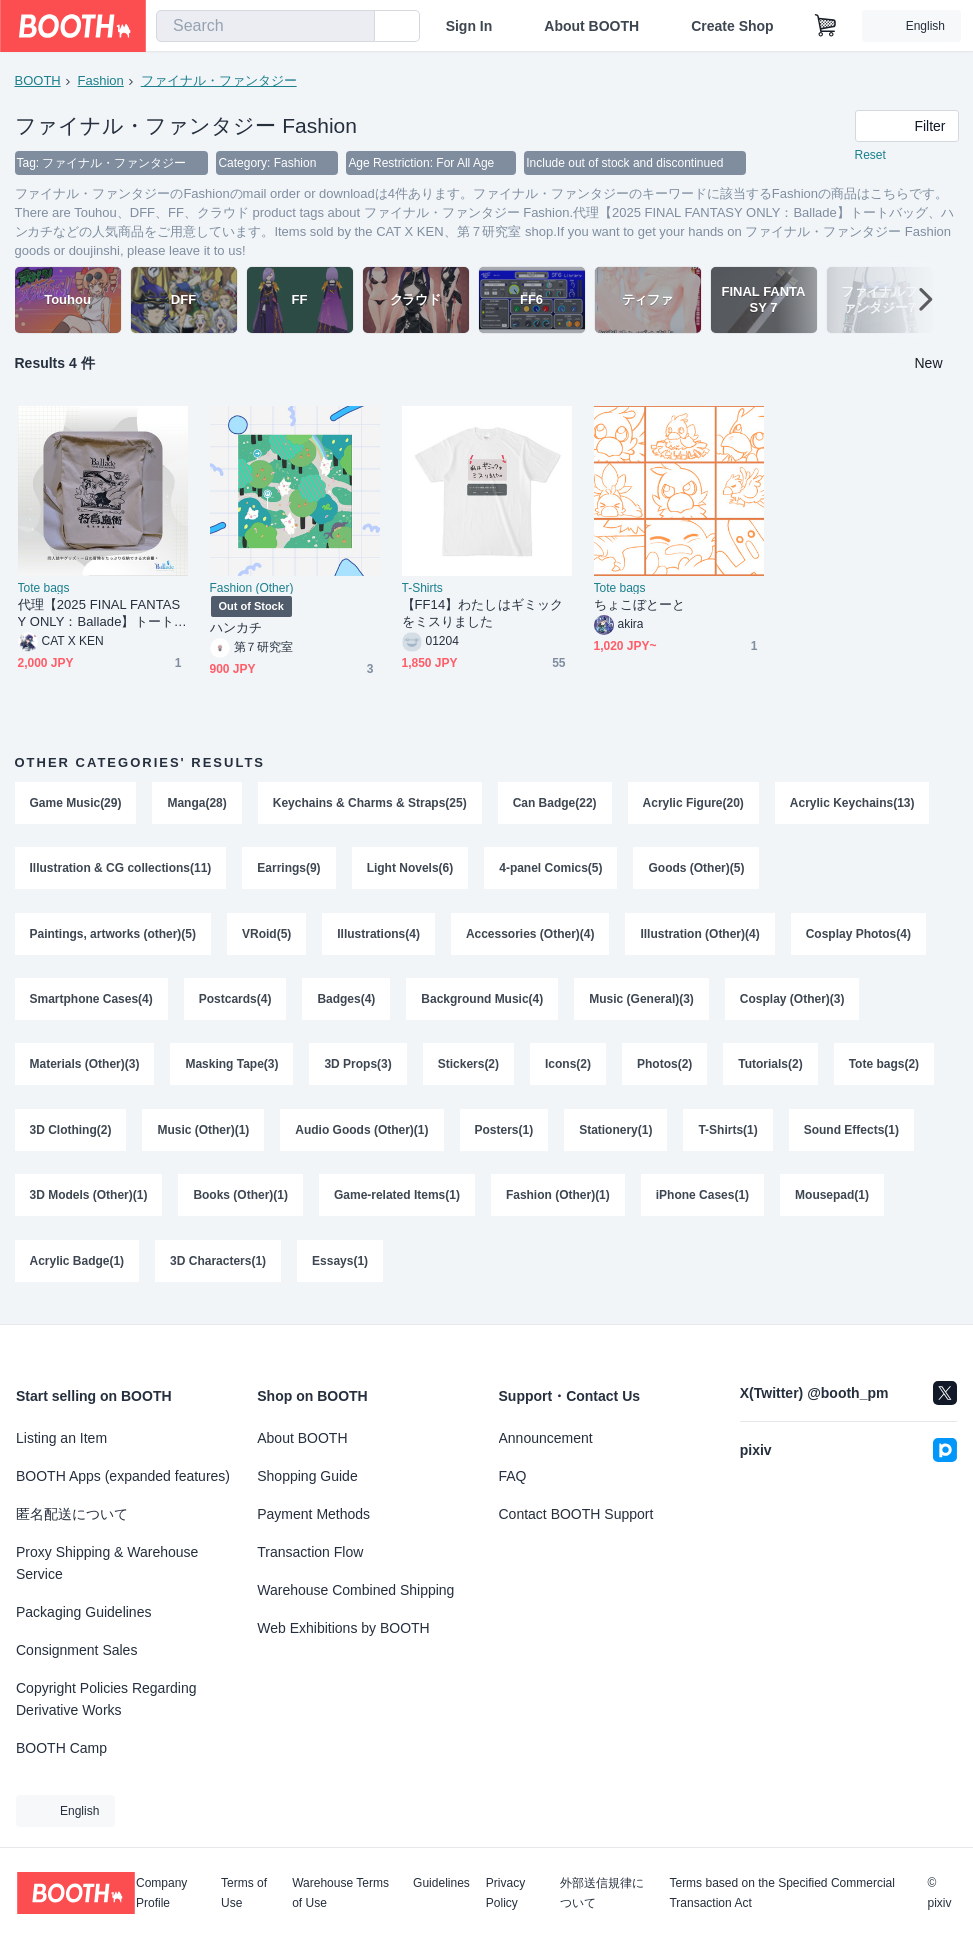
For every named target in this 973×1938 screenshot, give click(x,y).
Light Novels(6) (410, 870)
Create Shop (732, 26)
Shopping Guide (307, 1476)
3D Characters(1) (218, 1266)
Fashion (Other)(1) (558, 1200)
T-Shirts (422, 589)
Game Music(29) (76, 804)
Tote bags (44, 589)
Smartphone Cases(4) (91, 1002)
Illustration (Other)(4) (700, 936)
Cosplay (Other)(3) (792, 1002)
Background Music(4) (483, 1002)
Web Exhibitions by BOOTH (343, 1628)
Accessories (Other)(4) (530, 936)
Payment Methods (313, 1514)
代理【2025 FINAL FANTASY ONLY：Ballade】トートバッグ (102, 614)
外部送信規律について (602, 1893)
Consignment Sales (76, 1650)
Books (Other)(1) (241, 1200)
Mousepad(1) (833, 1200)
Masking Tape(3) (232, 1068)
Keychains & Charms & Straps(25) (370, 804)
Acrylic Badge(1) (77, 1266)
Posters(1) (504, 1134)
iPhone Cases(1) (702, 1200)
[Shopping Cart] (826, 26)
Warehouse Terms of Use (340, 1893)
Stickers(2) (468, 1068)
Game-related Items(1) (397, 1200)
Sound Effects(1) (851, 1134)
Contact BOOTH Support (576, 1514)
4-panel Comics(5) (551, 870)
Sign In (469, 26)
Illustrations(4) (379, 936)
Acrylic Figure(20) (693, 804)
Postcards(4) (235, 1002)
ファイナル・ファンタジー (219, 80)
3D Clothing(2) (71, 1134)
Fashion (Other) (252, 589)
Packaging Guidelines (83, 1612)
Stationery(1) (616, 1134)
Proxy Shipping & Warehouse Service (107, 1563)
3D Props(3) (358, 1068)
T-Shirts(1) (728, 1134)
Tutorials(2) (771, 1068)
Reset (870, 156)
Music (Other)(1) (204, 1134)
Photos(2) (664, 1068)
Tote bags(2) (884, 1068)
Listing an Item (61, 1438)
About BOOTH (591, 26)
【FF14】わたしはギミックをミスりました (482, 614)
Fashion (101, 80)
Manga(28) (197, 804)
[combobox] (265, 26)
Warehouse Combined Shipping (355, 1590)
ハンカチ (236, 628)
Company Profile (161, 1893)
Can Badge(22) (555, 804)
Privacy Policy (505, 1893)
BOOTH (38, 80)
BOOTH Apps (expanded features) (123, 1476)
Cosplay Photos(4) (858, 936)
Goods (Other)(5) (697, 870)
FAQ (513, 1476)
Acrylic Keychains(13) (852, 804)
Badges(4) (347, 1002)
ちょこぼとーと (640, 605)
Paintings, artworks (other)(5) (113, 936)
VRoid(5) (266, 936)
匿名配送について (72, 1514)
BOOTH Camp (61, 1748)
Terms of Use (244, 1893)
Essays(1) (340, 1266)
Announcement (546, 1438)
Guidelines (441, 1883)
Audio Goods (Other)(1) (362, 1134)
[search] (355, 27)
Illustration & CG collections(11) (121, 870)
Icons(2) (568, 1068)
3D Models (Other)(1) (89, 1200)
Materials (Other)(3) (85, 1068)
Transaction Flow (310, 1552)
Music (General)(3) (642, 1002)
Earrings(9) (289, 870)
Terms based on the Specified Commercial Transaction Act (781, 1893)
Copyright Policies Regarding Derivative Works (106, 1699)
